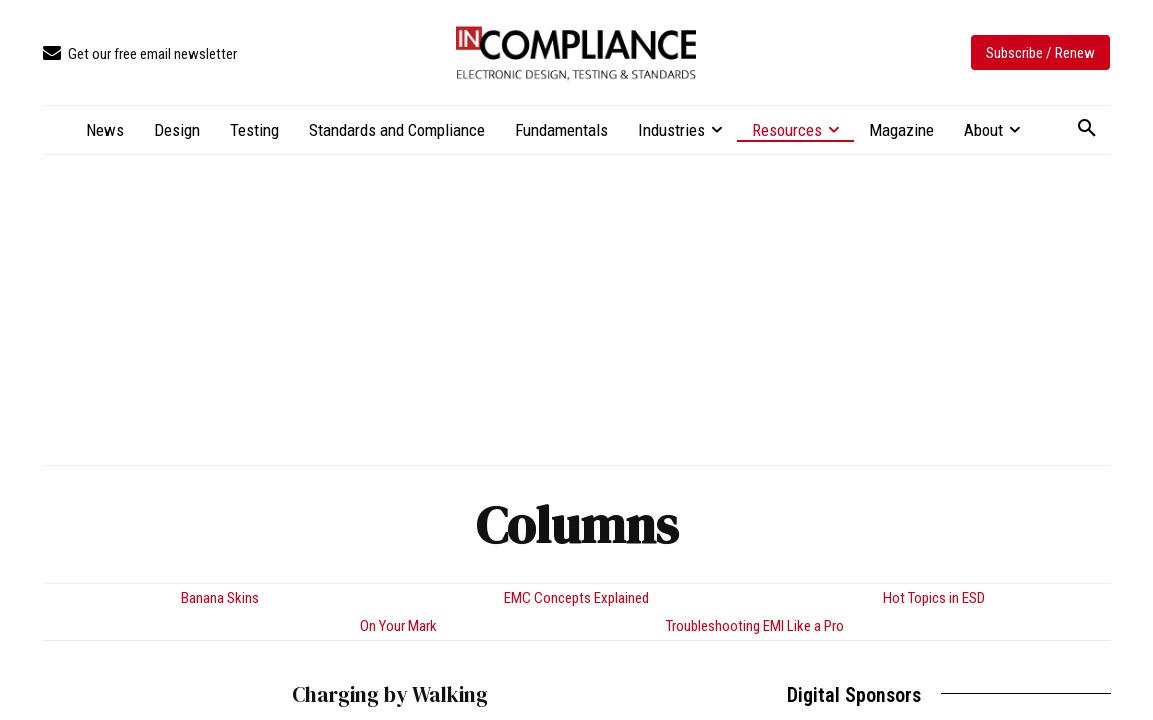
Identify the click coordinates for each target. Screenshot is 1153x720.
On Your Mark (398, 626)
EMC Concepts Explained (576, 598)
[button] (1087, 129)
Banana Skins (220, 598)
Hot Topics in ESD (934, 598)
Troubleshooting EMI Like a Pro (755, 626)
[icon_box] (140, 54)
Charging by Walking (390, 694)
